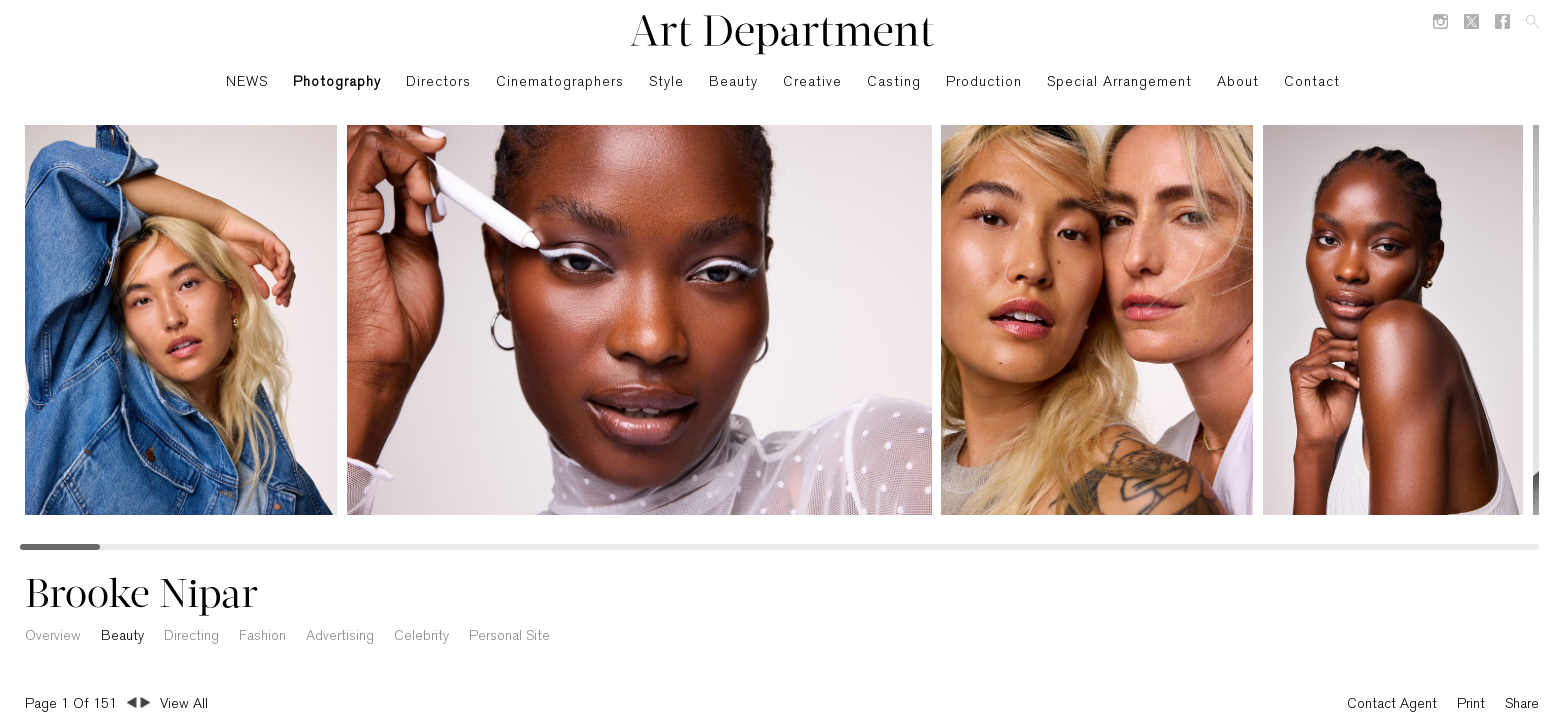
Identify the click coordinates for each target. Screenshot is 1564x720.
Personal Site (509, 636)
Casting (894, 82)
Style (666, 82)
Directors (438, 82)
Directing (191, 636)
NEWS (247, 82)
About (1238, 82)
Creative (812, 82)
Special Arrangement (1119, 82)
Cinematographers (560, 82)
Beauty (733, 82)
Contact (1312, 82)
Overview (53, 636)
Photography (337, 82)
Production (984, 82)
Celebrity (421, 636)
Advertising (340, 636)
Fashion (262, 636)
